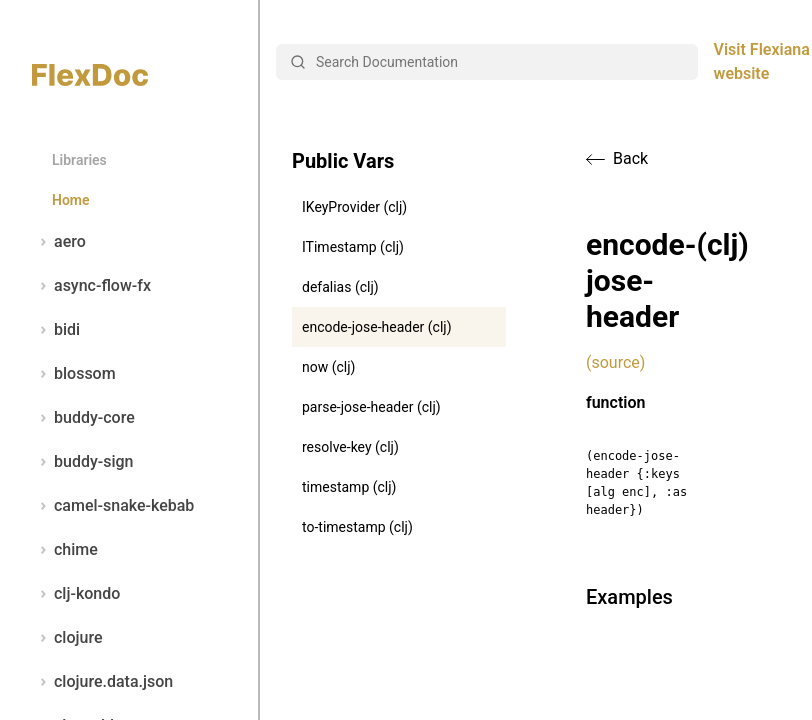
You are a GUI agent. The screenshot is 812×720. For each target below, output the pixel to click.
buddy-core (83, 418)
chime (65, 550)
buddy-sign (82, 462)
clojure (67, 638)
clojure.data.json (102, 682)
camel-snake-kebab (113, 506)
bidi (56, 330)
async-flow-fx (91, 286)
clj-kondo (76, 594)
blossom (74, 374)
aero (59, 242)
